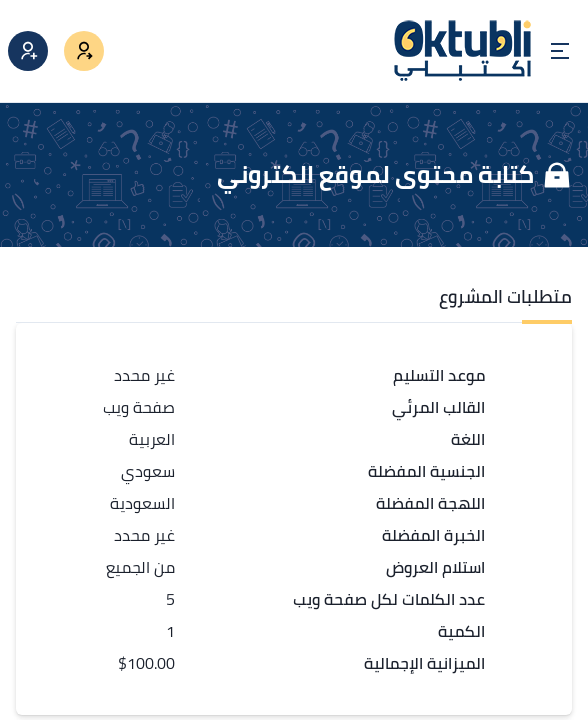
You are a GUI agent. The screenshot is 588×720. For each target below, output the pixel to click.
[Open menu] (560, 51)
